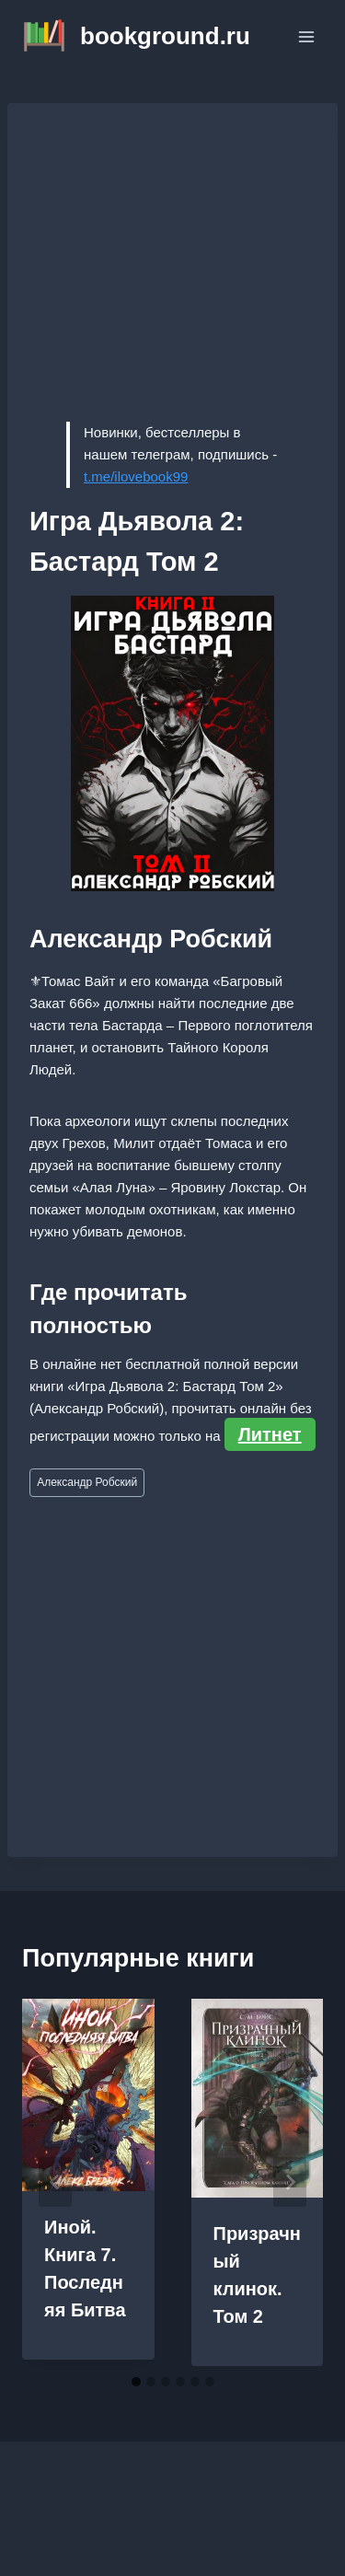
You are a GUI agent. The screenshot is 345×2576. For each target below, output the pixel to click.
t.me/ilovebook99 (136, 476)
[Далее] (289, 2182)
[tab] (136, 2381)
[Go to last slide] (55, 2182)
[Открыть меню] (306, 36)
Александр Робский (87, 1482)
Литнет (270, 1434)
